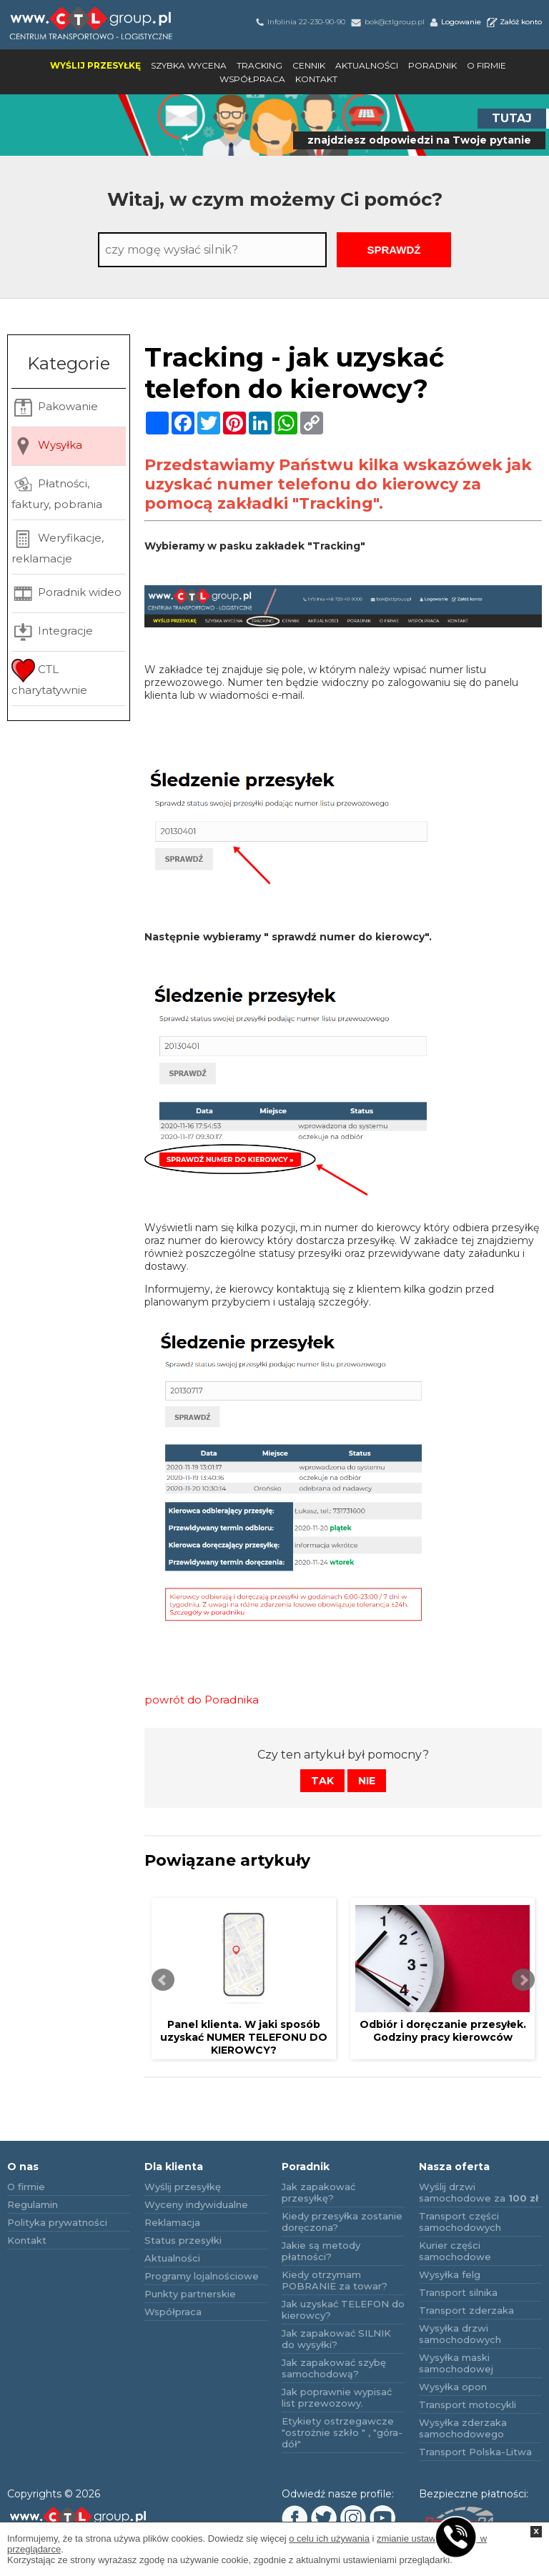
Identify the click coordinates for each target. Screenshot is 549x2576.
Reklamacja (172, 2222)
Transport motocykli (467, 2404)
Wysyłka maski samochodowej (456, 2363)
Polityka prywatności (57, 2222)
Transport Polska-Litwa (475, 2451)
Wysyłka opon (453, 2386)
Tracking (259, 65)
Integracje (52, 632)
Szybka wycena (189, 65)
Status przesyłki (183, 2240)
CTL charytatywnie (49, 678)
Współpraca (252, 79)
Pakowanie (54, 407)
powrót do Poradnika (201, 1699)
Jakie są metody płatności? (321, 2250)
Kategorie (68, 363)
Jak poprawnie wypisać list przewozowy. (337, 2397)
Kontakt (316, 79)
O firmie (486, 65)
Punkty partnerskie (190, 2293)
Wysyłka (46, 446)
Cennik (308, 65)
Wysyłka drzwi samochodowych (460, 2333)
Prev (163, 1980)
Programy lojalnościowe (201, 2276)
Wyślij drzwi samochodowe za (478, 2192)
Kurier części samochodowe (455, 2250)
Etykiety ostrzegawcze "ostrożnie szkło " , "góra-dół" (342, 2432)
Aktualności (366, 65)
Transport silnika (458, 2292)
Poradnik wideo (66, 593)
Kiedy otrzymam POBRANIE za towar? (334, 2280)
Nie (366, 1780)
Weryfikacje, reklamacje (57, 546)
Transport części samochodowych (460, 2221)
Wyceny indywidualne (196, 2204)
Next (523, 1980)
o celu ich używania (329, 2538)
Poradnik (432, 65)
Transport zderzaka (466, 2310)
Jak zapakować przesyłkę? (318, 2192)
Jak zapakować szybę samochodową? (334, 2368)
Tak (322, 1780)
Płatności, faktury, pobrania (56, 492)
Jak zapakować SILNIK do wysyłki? (336, 2338)
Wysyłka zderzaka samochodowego (463, 2428)
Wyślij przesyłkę (95, 65)
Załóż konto (513, 21)
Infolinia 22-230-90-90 (299, 21)
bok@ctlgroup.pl (387, 21)
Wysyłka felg (449, 2274)
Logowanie (454, 21)
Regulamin (32, 2204)
